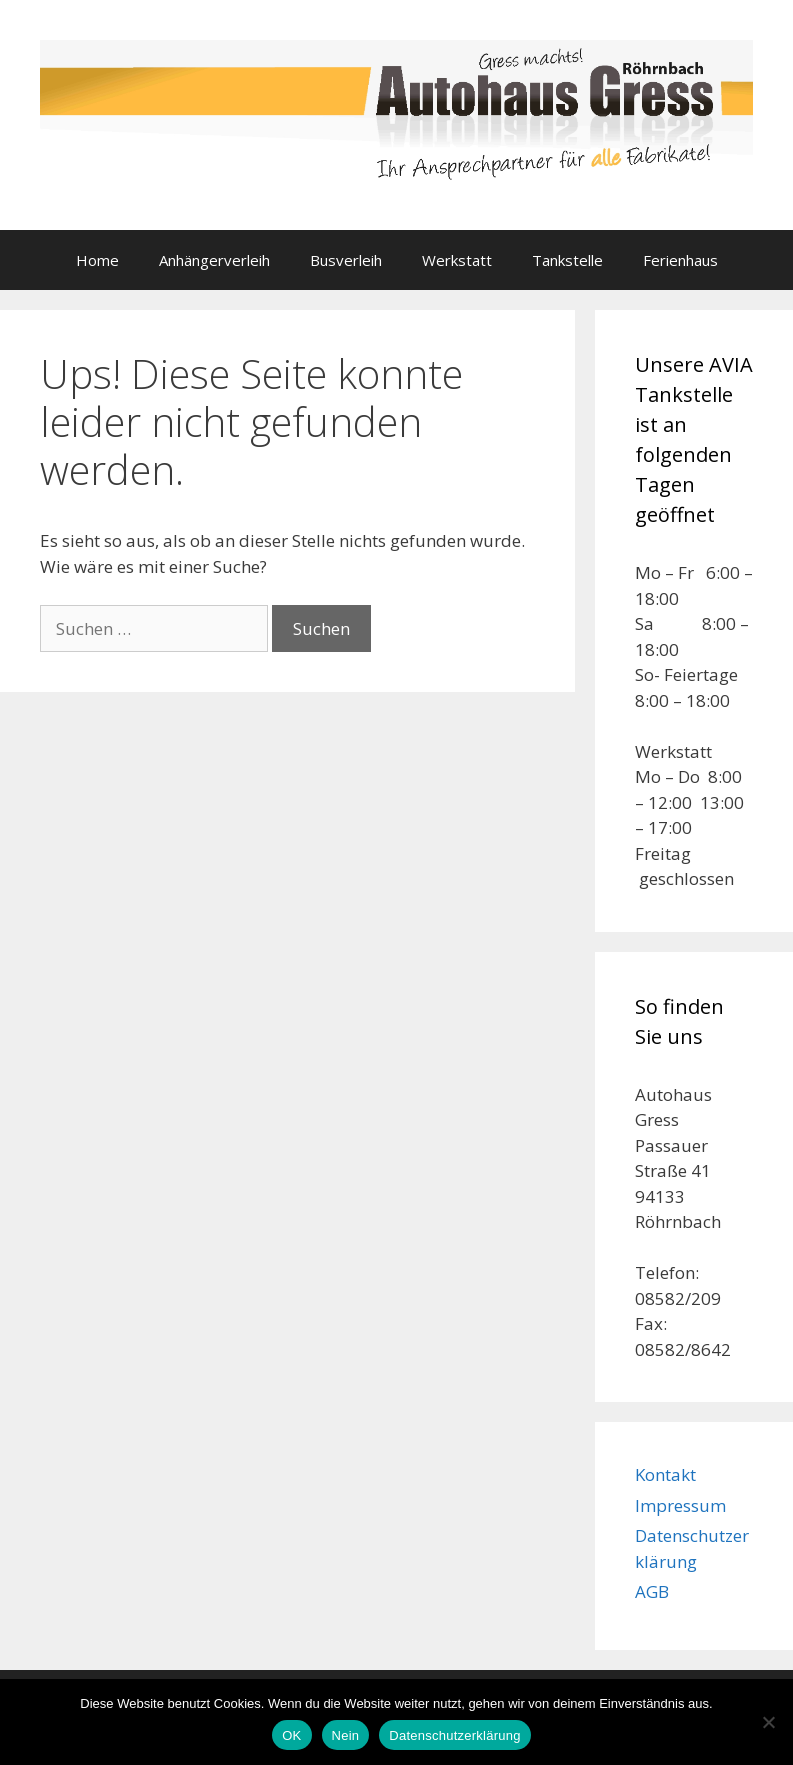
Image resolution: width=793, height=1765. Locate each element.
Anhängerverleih (214, 260)
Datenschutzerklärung (454, 1735)
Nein (346, 1735)
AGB (652, 1591)
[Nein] (768, 1722)
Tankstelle (567, 260)
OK (291, 1735)
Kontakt (665, 1474)
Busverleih (346, 260)
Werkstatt (457, 260)
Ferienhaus (680, 260)
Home (97, 260)
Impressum (680, 1505)
